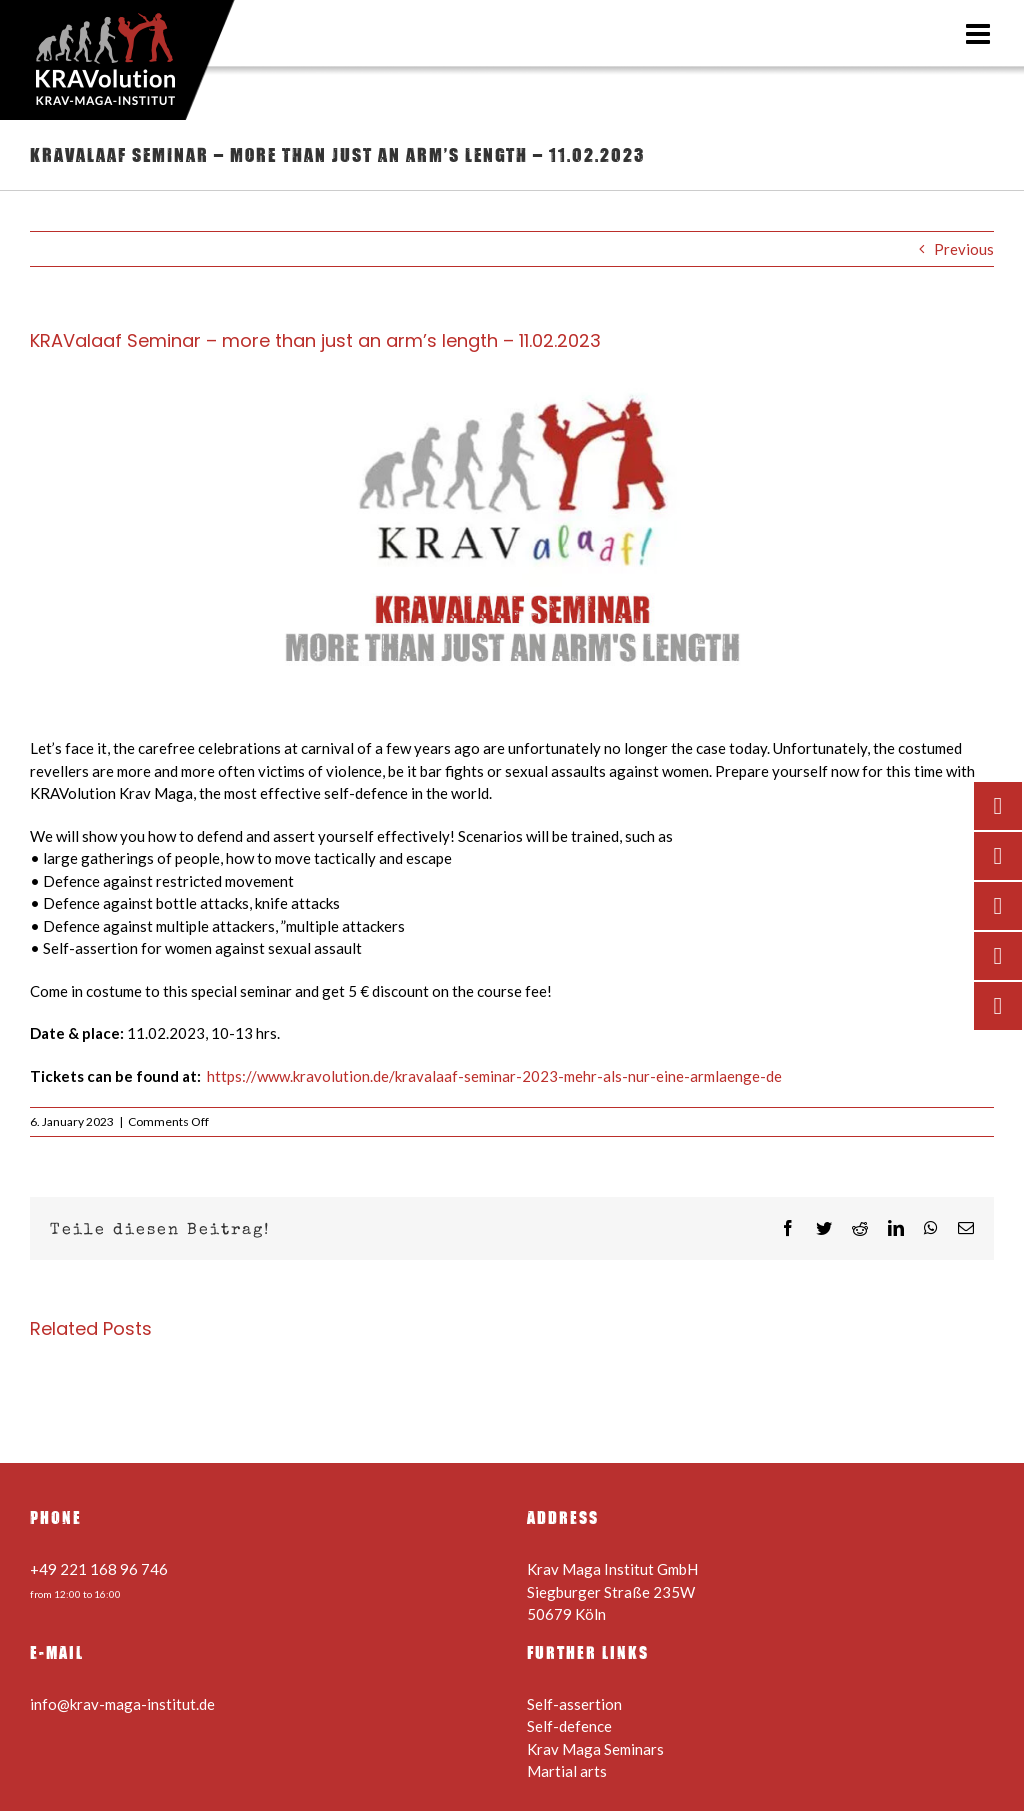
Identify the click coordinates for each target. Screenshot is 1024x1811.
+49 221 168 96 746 (99, 1569)
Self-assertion (574, 1704)
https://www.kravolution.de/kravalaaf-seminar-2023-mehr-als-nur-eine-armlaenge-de (494, 1076)
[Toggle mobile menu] (980, 34)
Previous (964, 249)
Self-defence (569, 1726)
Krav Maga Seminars (595, 1749)
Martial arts (567, 1771)
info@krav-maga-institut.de (122, 1704)
